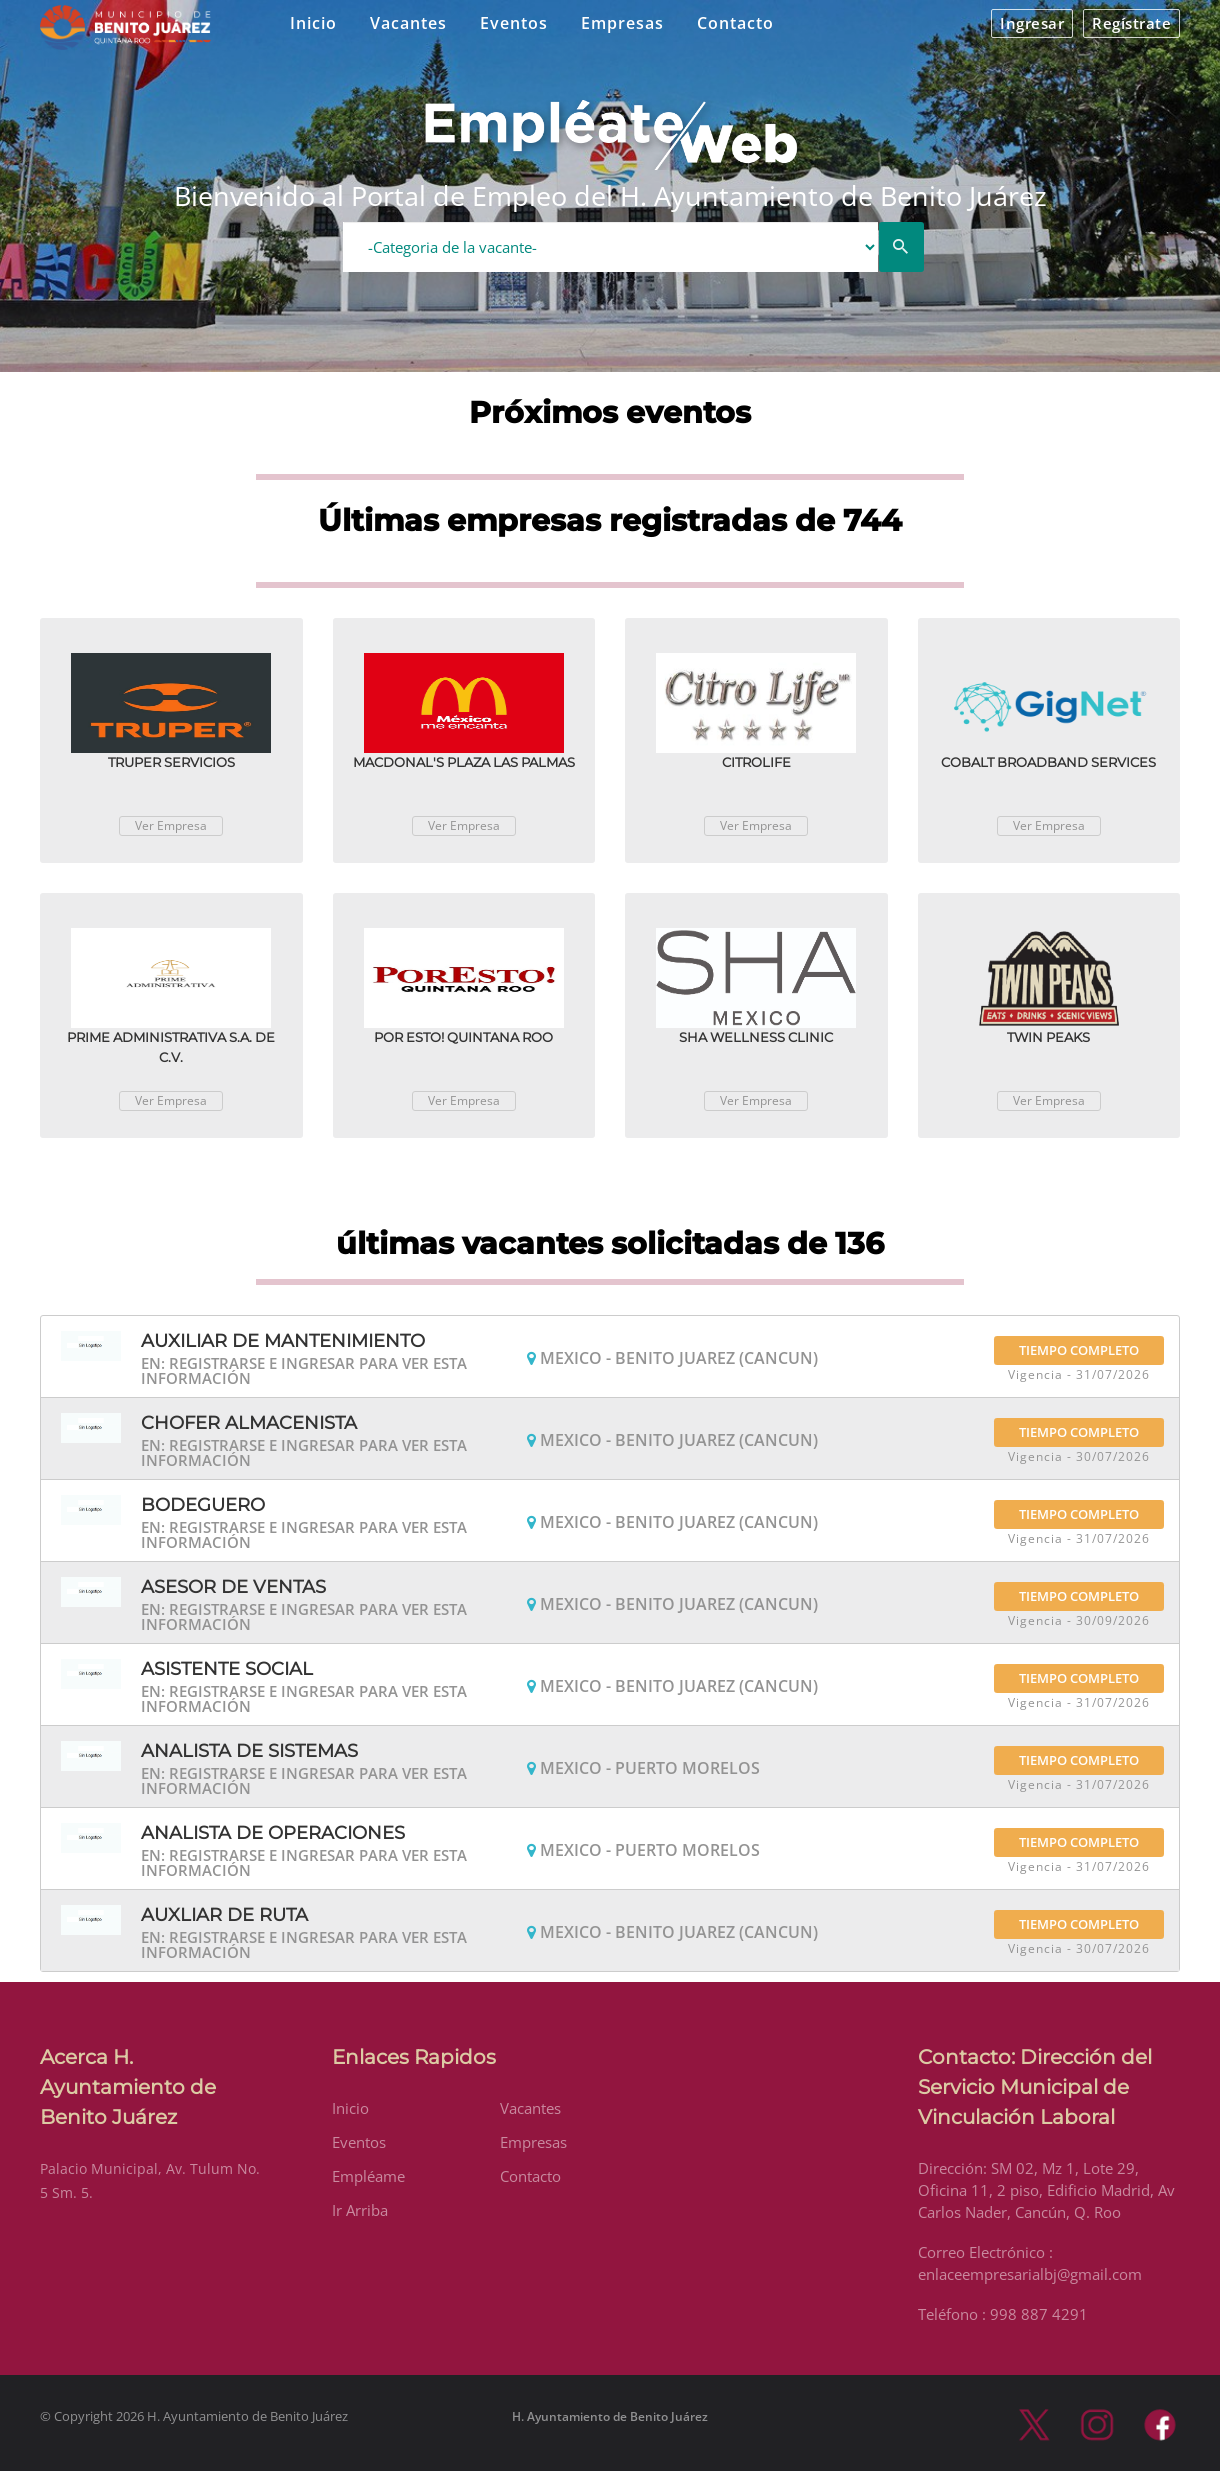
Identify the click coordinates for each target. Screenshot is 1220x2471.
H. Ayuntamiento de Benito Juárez (610, 2416)
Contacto (735, 23)
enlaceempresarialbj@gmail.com (1030, 2274)
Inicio (313, 23)
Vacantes (408, 23)
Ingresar (1032, 23)
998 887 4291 (1039, 2314)
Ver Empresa (171, 825)
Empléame (368, 2176)
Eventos (514, 23)
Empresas (622, 23)
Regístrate (1131, 23)
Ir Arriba (360, 2210)
